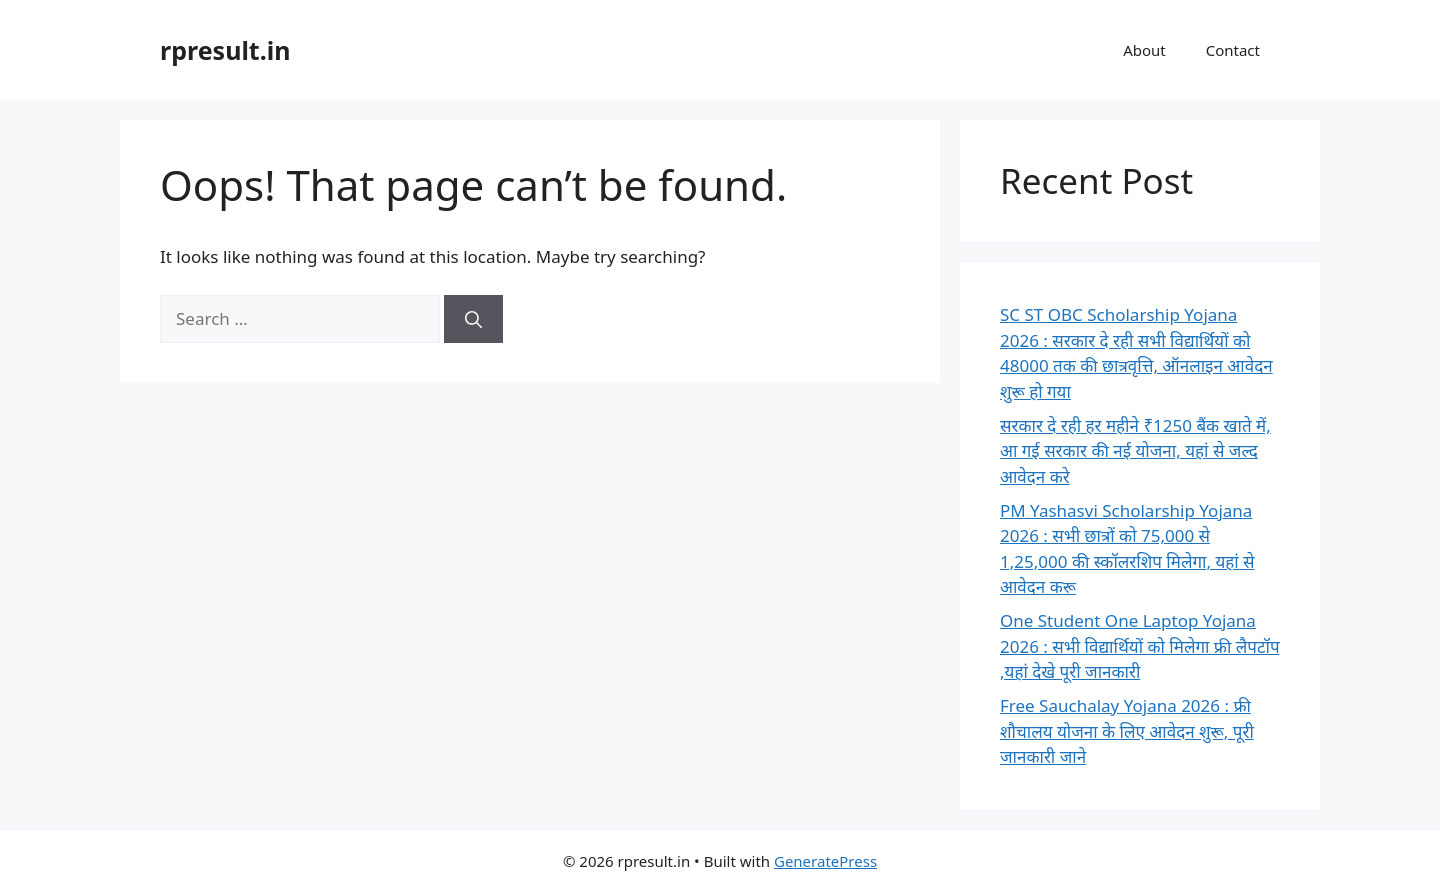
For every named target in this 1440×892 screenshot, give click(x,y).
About (1144, 50)
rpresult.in (225, 50)
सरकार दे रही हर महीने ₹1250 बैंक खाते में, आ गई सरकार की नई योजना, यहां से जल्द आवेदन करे (1135, 451)
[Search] (473, 319)
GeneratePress (825, 861)
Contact (1233, 50)
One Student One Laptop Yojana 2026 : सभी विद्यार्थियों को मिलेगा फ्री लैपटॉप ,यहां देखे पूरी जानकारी (1140, 646)
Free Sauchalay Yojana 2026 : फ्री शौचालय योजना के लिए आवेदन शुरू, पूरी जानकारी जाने (1127, 731)
